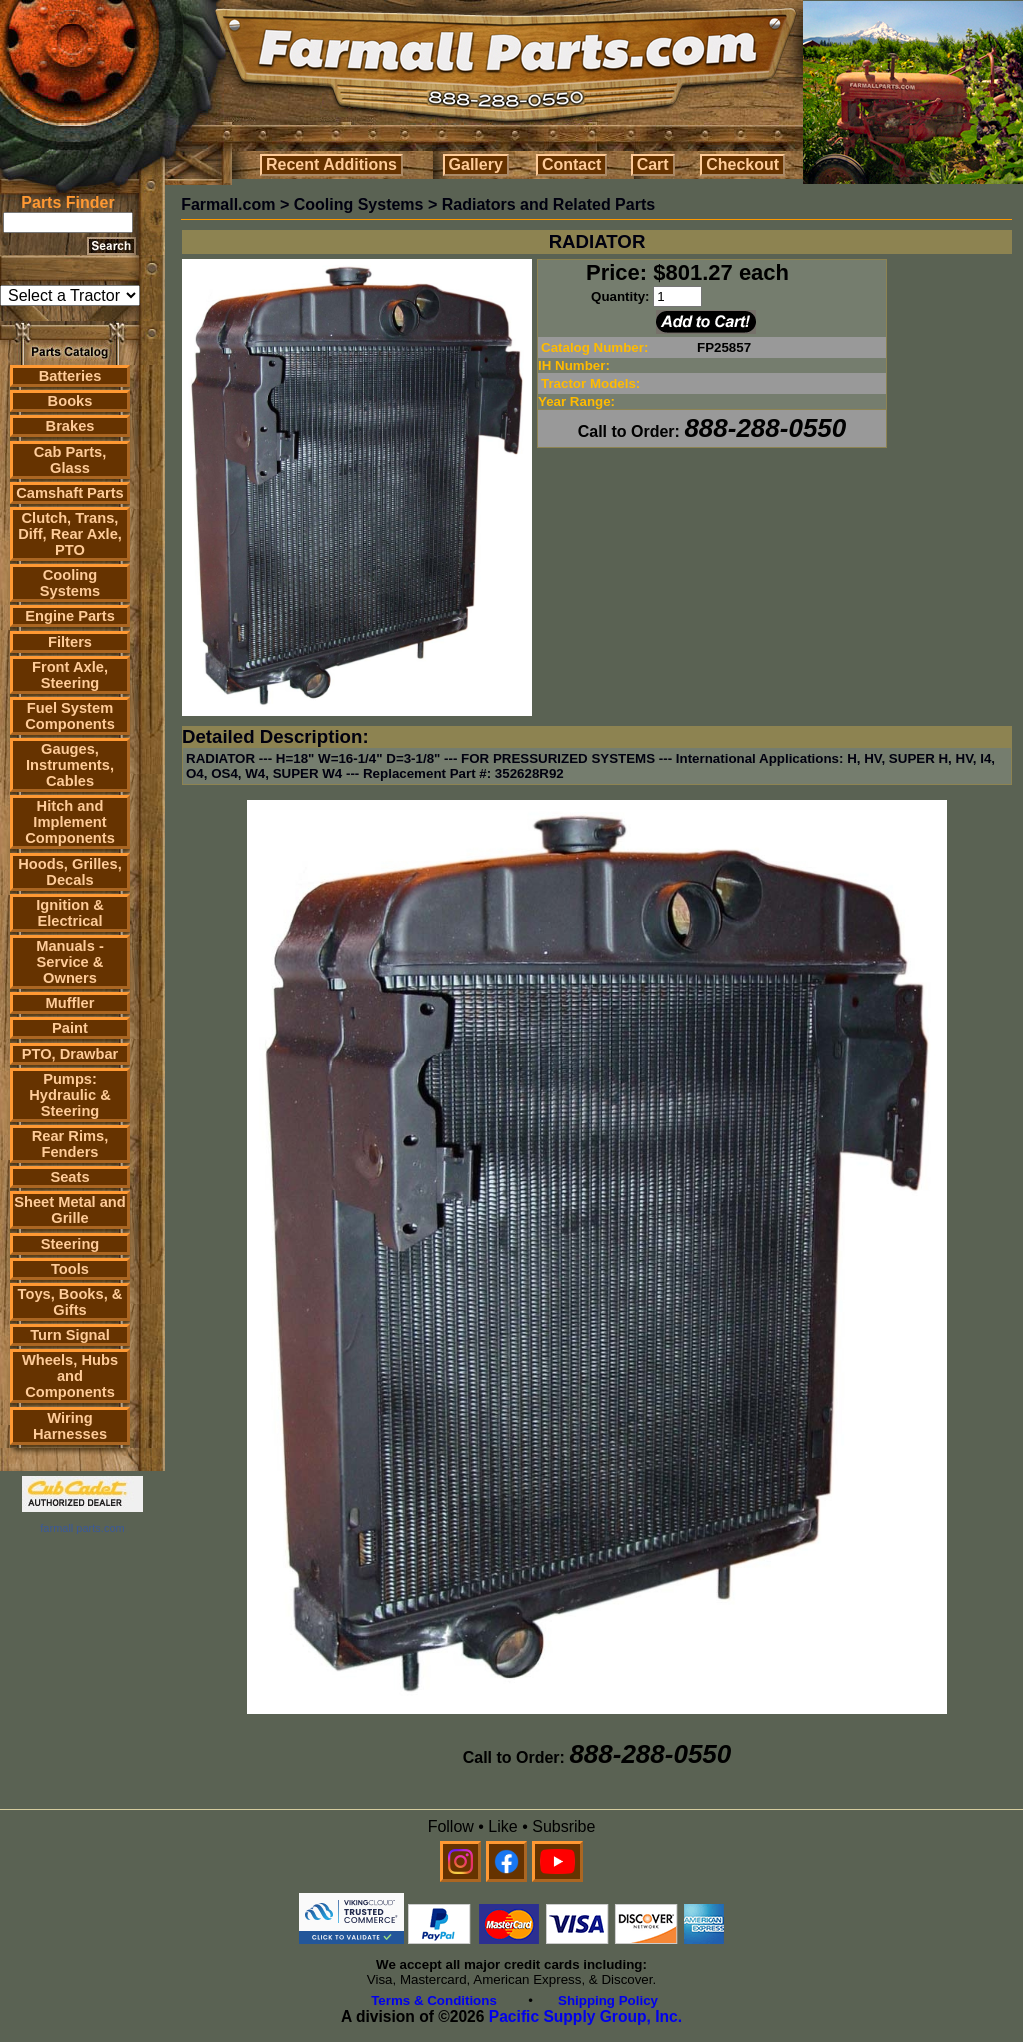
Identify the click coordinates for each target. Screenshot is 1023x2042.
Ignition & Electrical (70, 913)
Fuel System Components (70, 716)
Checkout (742, 164)
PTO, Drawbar (70, 1054)
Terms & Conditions (434, 2000)
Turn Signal (70, 1335)
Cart (653, 164)
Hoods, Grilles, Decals (69, 872)
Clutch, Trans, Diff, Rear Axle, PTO (70, 534)
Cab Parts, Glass (70, 460)
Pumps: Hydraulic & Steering (69, 1095)
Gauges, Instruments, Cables (70, 765)
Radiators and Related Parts (548, 204)
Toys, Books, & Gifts (70, 1302)
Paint (70, 1028)
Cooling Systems (70, 583)
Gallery (476, 164)
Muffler (70, 1003)
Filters (70, 642)
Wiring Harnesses (70, 1426)
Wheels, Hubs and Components (70, 1376)
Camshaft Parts (70, 493)
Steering (70, 1244)
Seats (69, 1177)
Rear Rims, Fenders (70, 1144)
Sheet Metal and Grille (70, 1210)
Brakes (70, 426)
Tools (70, 1269)
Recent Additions (331, 164)
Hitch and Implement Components (70, 822)
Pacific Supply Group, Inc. (585, 2016)
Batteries (70, 376)
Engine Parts (70, 616)
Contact (572, 164)
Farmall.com (228, 204)
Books (70, 401)
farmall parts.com (82, 1528)
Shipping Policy (608, 2000)
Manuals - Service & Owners (70, 962)
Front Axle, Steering (70, 675)
